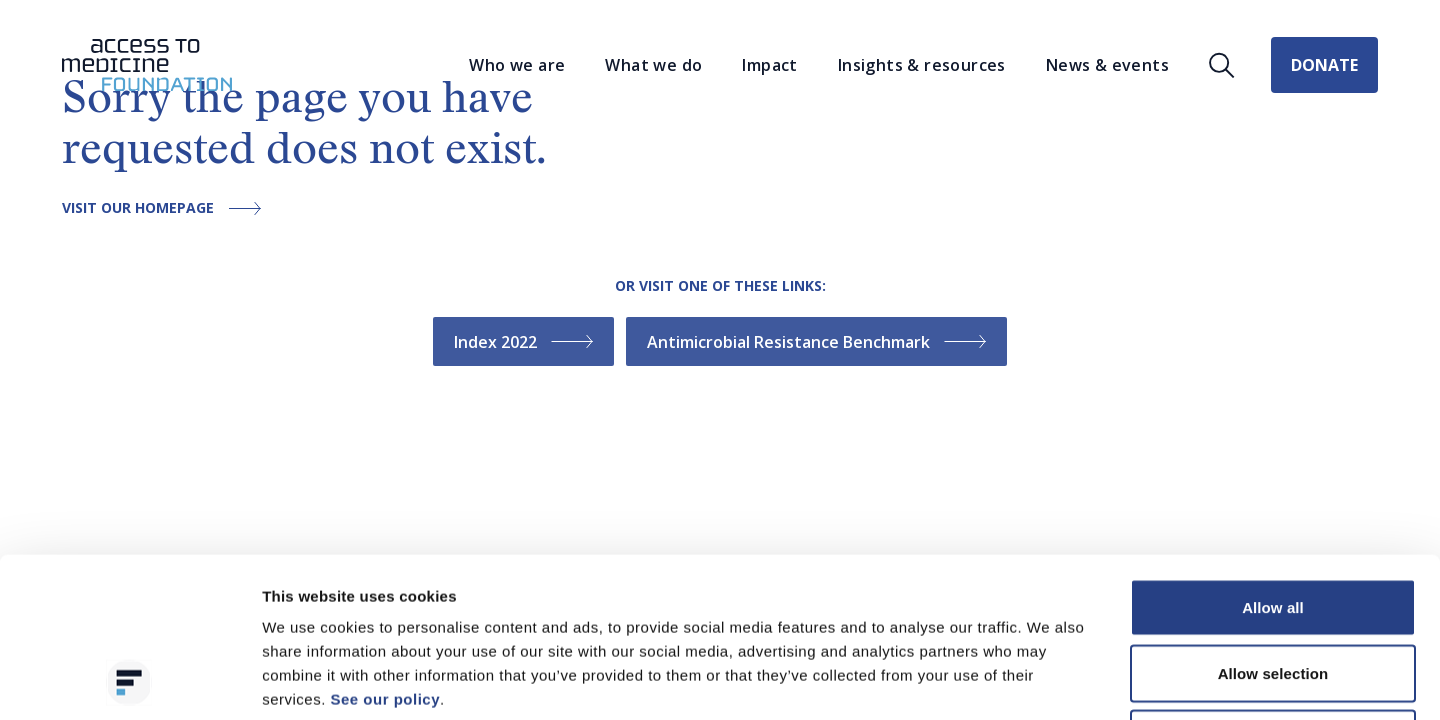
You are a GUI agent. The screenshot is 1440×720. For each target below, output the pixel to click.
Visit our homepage (166, 208)
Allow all (1273, 457)
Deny (1272, 588)
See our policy (385, 549)
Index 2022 (523, 342)
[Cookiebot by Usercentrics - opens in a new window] (129, 681)
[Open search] (1222, 65)
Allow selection (1273, 523)
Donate (1324, 65)
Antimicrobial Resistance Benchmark (816, 342)
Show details (1049, 680)
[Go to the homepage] (147, 65)
